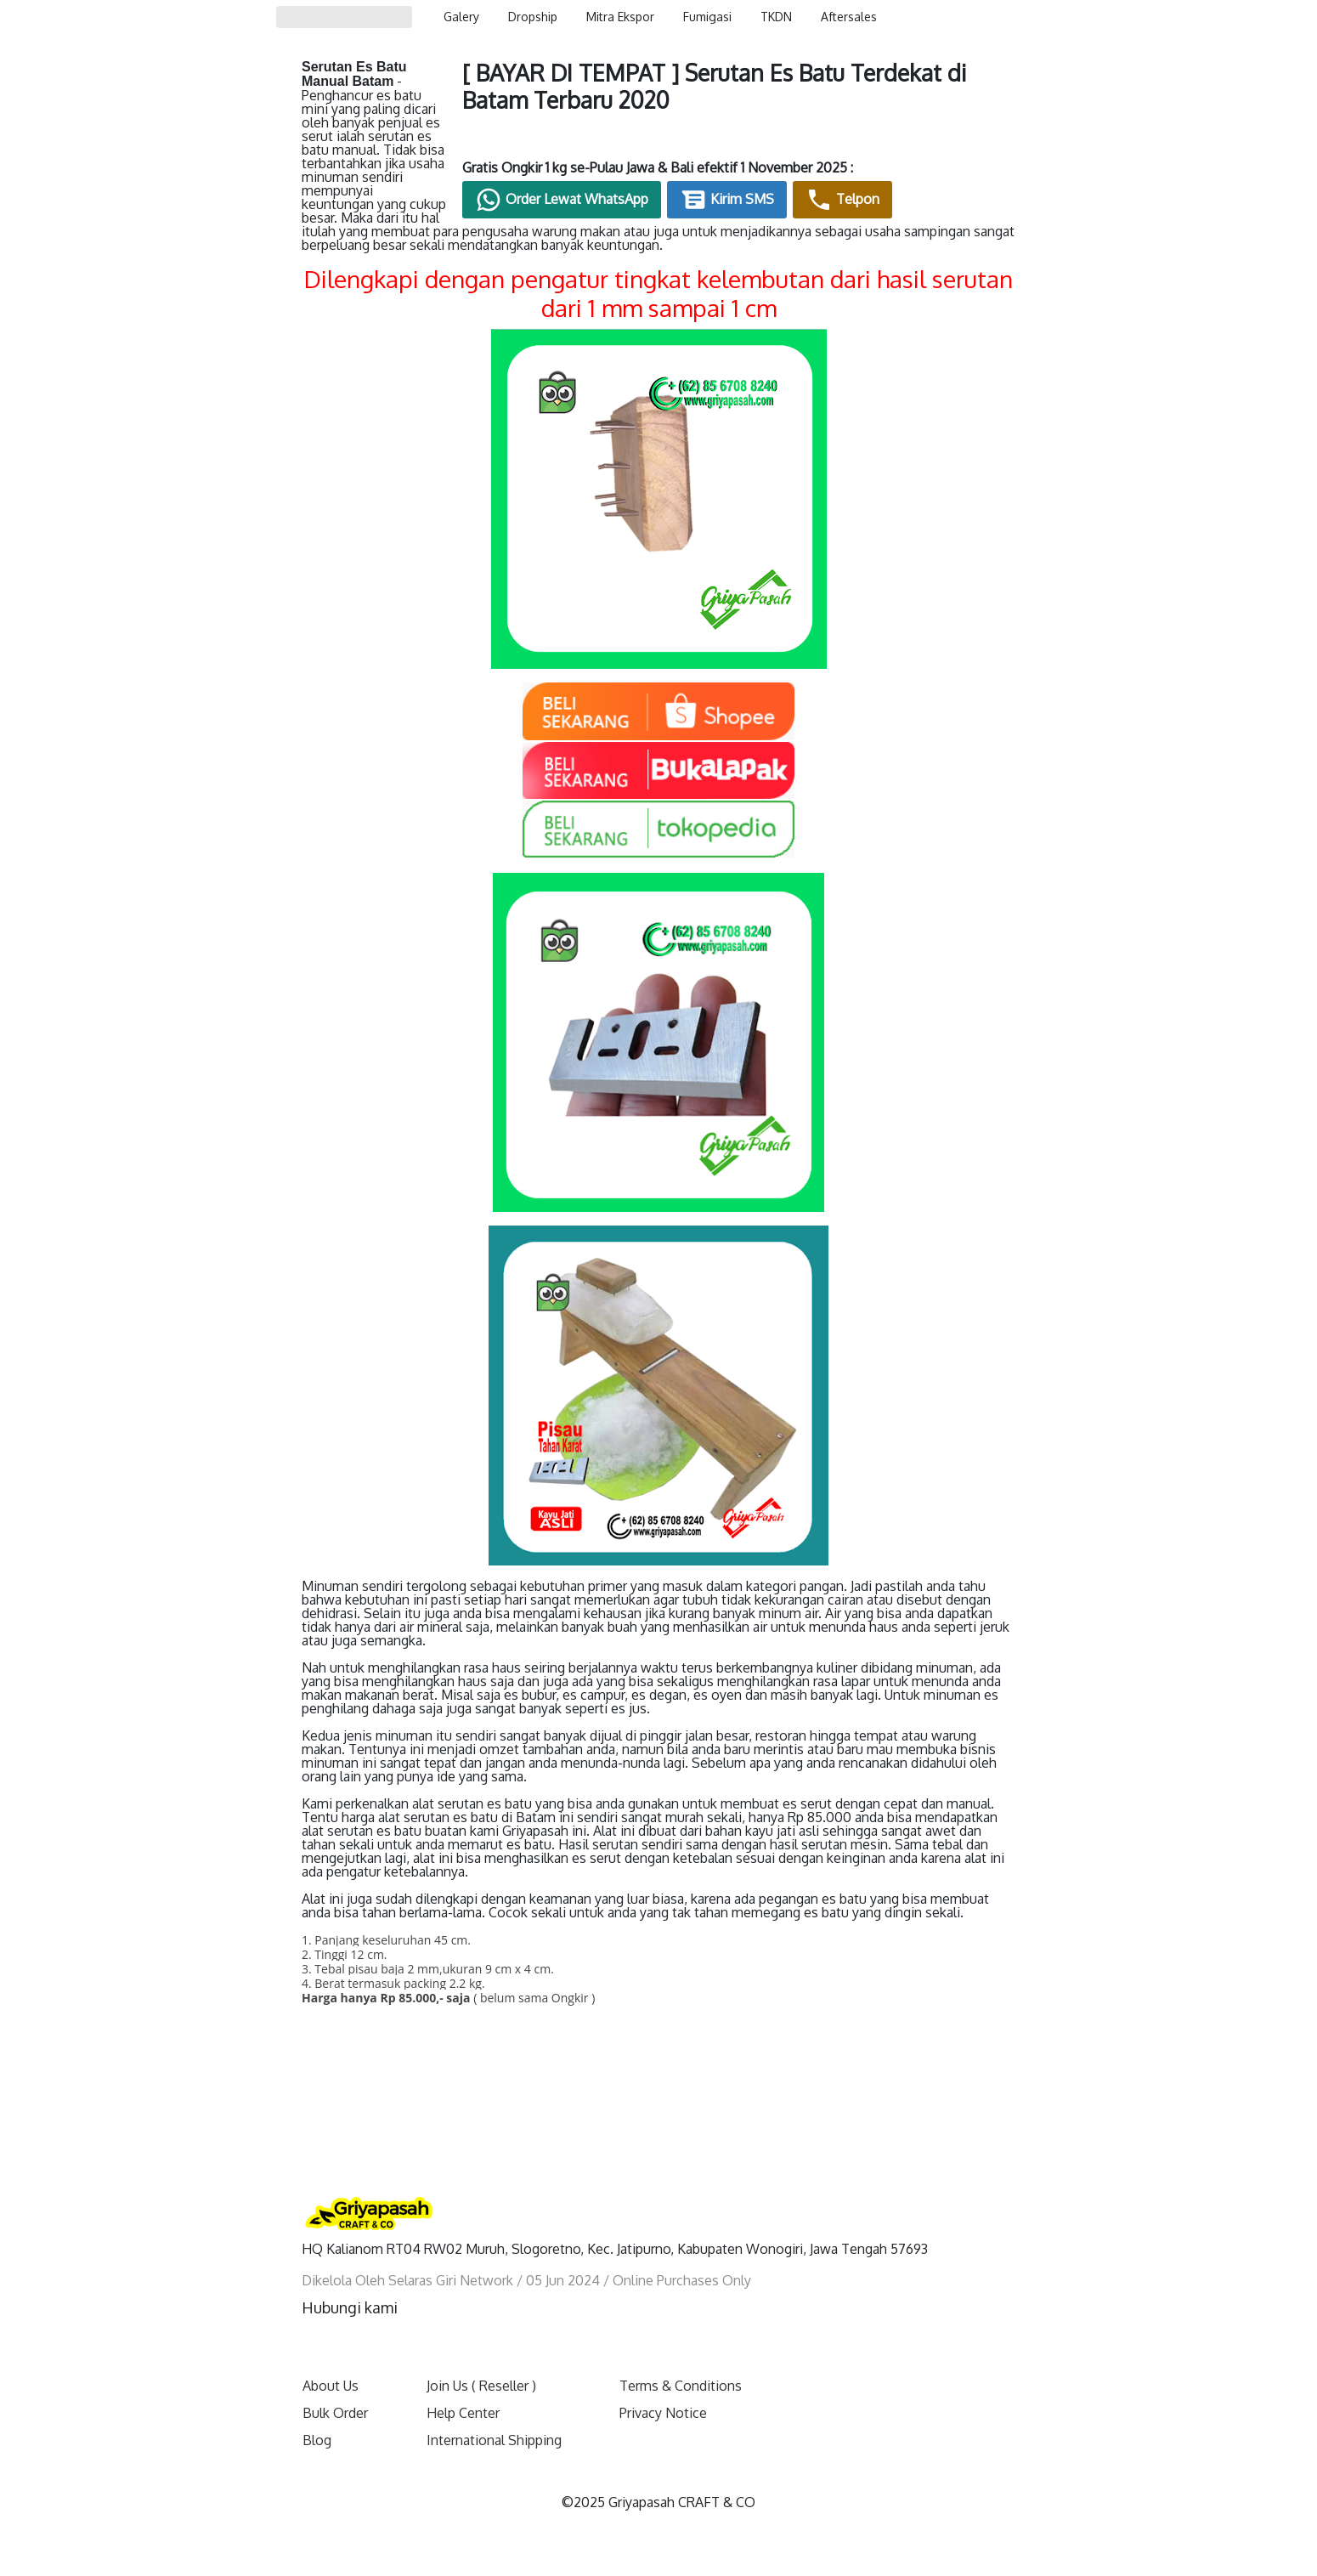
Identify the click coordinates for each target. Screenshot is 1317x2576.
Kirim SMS (841, 206)
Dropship (532, 16)
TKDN (776, 16)
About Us (330, 2357)
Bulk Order (335, 2384)
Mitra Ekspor (620, 16)
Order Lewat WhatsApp (676, 206)
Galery (461, 16)
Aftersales (849, 16)
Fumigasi (707, 16)
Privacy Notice (663, 2384)
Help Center (463, 2384)
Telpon (957, 206)
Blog (316, 2411)
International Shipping (494, 2411)
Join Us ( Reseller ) (481, 2357)
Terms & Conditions (680, 2357)
